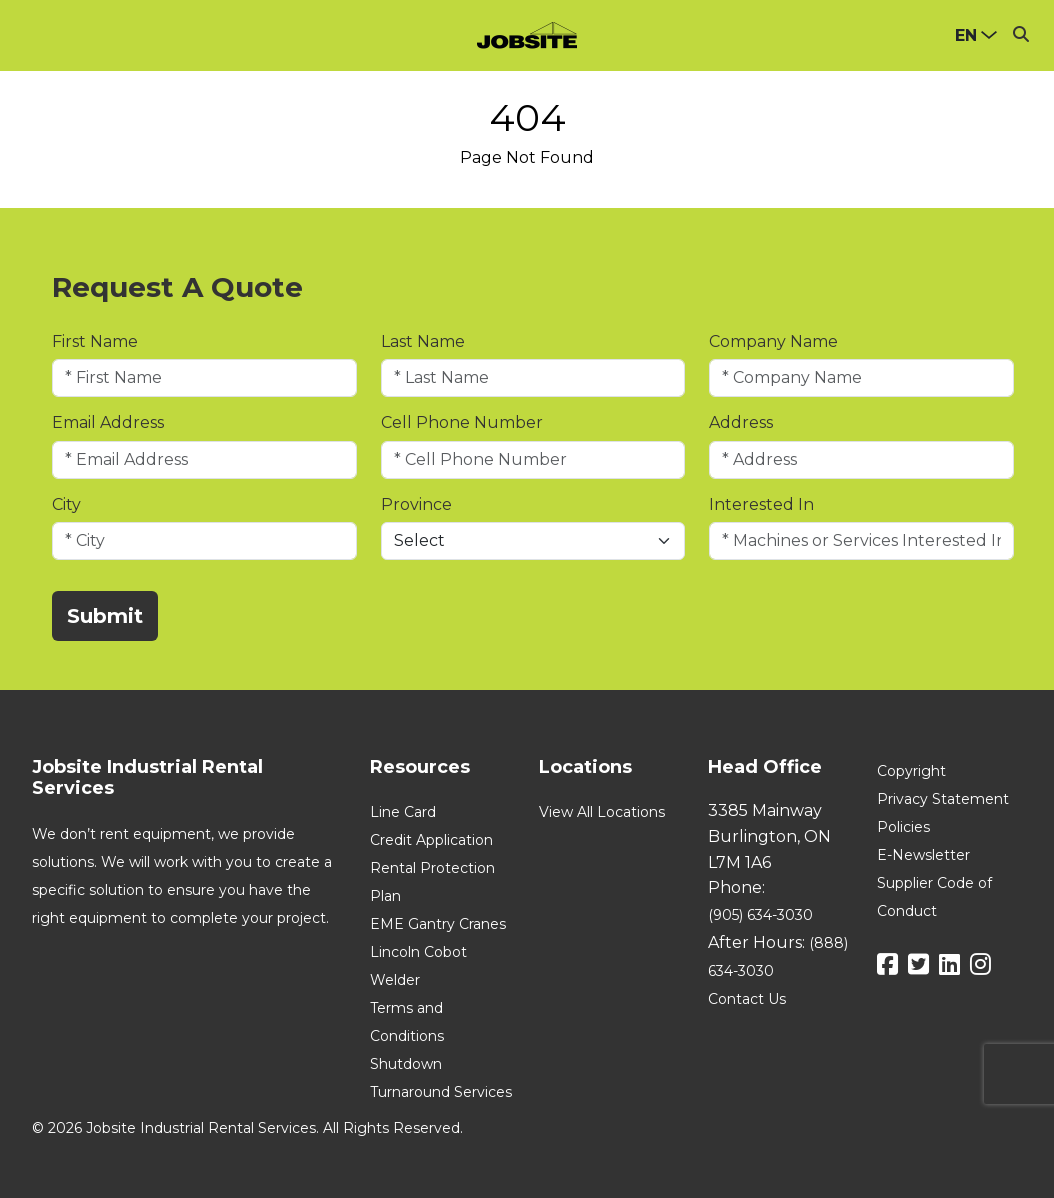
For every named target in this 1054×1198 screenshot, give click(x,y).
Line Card (403, 812)
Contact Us (747, 999)
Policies (903, 827)
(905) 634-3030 (760, 915)
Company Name (773, 341)
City (66, 504)
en (966, 35)
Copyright (911, 771)
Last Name (423, 341)
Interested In (761, 504)
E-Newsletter (923, 855)
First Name (95, 341)
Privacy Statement (943, 799)
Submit (105, 616)
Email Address (108, 422)
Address (741, 422)
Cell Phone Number (462, 422)
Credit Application (431, 840)
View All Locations (602, 812)
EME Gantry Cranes (438, 924)
